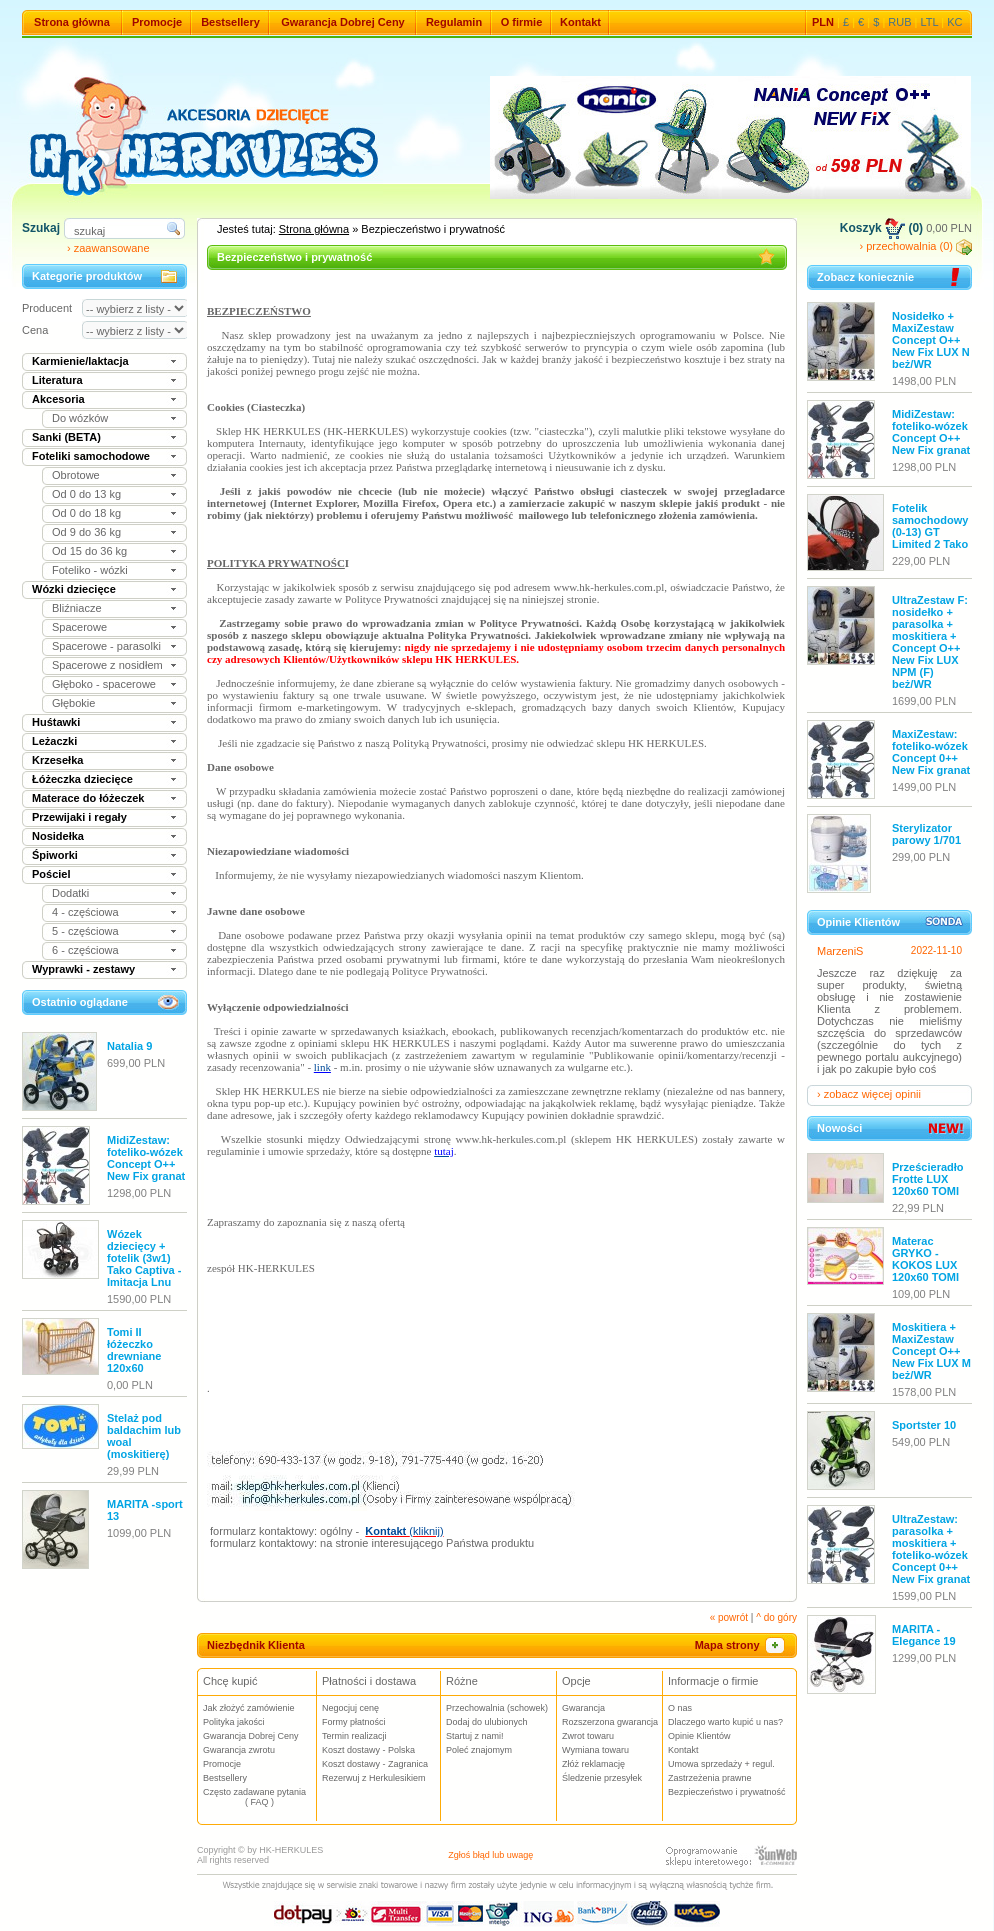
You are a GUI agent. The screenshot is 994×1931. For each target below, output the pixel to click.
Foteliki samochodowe (91, 456)
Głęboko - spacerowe (104, 684)
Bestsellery (230, 22)
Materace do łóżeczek (88, 798)
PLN (823, 22)
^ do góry (776, 1617)
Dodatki (70, 893)
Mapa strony (741, 1645)
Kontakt (580, 22)
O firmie (522, 22)
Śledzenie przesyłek (602, 1778)
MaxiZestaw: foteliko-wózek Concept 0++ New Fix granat (931, 752)
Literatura (57, 380)
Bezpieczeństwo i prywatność (727, 1792)
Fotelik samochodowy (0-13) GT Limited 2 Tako (930, 526)
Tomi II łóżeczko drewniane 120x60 (134, 1350)
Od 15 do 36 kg (89, 551)
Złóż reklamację (593, 1764)
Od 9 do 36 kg (86, 532)
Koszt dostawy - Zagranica (375, 1764)
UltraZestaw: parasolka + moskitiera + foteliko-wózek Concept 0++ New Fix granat (931, 1549)
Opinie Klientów (699, 1736)
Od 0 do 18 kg (86, 513)
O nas (680, 1708)
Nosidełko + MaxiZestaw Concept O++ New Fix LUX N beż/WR (931, 340)
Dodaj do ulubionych (487, 1722)
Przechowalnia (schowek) (497, 1708)
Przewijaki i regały (79, 817)
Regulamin (454, 22)
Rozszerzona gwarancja (610, 1722)
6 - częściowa (85, 950)
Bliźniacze (77, 608)
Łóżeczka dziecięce (82, 779)
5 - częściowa (85, 931)
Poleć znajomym (479, 1750)
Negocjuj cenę (350, 1708)
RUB (899, 22)
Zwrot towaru (588, 1736)
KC (954, 22)
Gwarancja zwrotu (239, 1750)
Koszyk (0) (881, 228)
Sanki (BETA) (66, 437)
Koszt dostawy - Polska (368, 1750)
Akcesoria (58, 399)
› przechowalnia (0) (915, 246)
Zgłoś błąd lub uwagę (490, 1855)
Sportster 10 (924, 1425)
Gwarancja (583, 1708)
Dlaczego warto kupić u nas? (725, 1722)
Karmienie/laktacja (80, 361)
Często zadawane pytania (259, 1797)
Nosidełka (58, 836)
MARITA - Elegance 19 (924, 1635)
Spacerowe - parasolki (106, 646)
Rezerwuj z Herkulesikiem (374, 1778)
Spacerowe (79, 627)
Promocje (157, 22)
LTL (930, 22)
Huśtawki (56, 722)
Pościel (51, 874)
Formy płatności (354, 1722)
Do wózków (80, 418)
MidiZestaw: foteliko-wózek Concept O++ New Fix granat (146, 1158)
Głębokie (73, 703)
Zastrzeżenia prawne (710, 1778)
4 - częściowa (85, 912)
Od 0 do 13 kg (86, 494)
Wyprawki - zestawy (83, 969)
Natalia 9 (129, 1046)
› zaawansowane (108, 248)
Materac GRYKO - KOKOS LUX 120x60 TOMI (925, 1259)
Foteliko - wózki (90, 570)
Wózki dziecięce (74, 589)
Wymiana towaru (595, 1750)
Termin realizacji (354, 1736)
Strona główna (72, 22)
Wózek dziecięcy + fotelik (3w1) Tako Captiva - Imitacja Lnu (144, 1258)
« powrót (729, 1617)
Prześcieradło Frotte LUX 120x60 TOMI (928, 1179)
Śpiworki (55, 855)
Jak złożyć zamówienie (249, 1708)
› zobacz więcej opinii (869, 1094)
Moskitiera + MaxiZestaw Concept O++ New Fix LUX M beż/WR (931, 1351)
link (322, 1067)
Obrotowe (76, 475)
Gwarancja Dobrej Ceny (343, 22)
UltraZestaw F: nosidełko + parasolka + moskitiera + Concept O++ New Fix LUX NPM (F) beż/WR (930, 642)
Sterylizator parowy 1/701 (926, 834)
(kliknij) (404, 1531)
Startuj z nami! (475, 1736)
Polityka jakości (234, 1722)
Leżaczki (54, 741)
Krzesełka (57, 760)
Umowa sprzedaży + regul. (721, 1764)
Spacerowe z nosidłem (107, 665)
